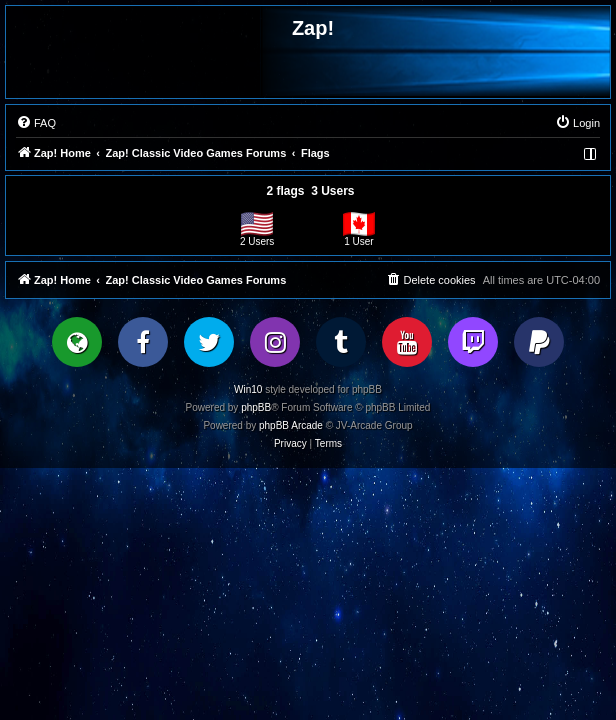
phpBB (256, 407)
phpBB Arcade (291, 425)
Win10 (248, 389)
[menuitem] (36, 123)
